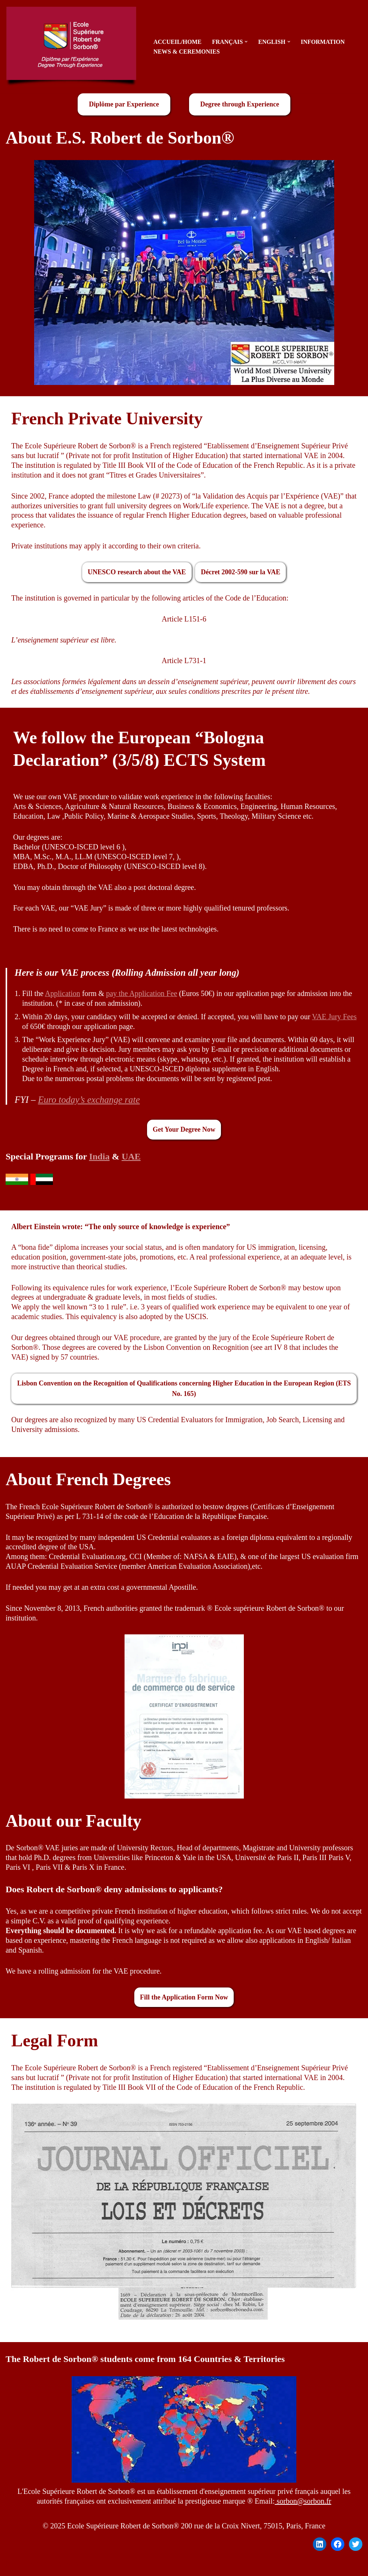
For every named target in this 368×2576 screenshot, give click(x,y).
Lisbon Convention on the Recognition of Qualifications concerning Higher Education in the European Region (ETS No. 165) (184, 1391)
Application (62, 995)
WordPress (80, 2567)
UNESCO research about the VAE (137, 572)
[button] (246, 41)
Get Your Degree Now (184, 1131)
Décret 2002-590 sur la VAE (241, 572)
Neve (13, 2567)
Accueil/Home (177, 42)
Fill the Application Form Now (184, 2000)
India (99, 1158)
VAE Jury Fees (336, 1018)
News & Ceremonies (186, 51)
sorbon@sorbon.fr (303, 2504)
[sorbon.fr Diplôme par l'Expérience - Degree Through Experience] (73, 47)
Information (324, 42)
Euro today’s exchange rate (89, 1101)
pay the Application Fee (142, 995)
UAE (131, 1158)
